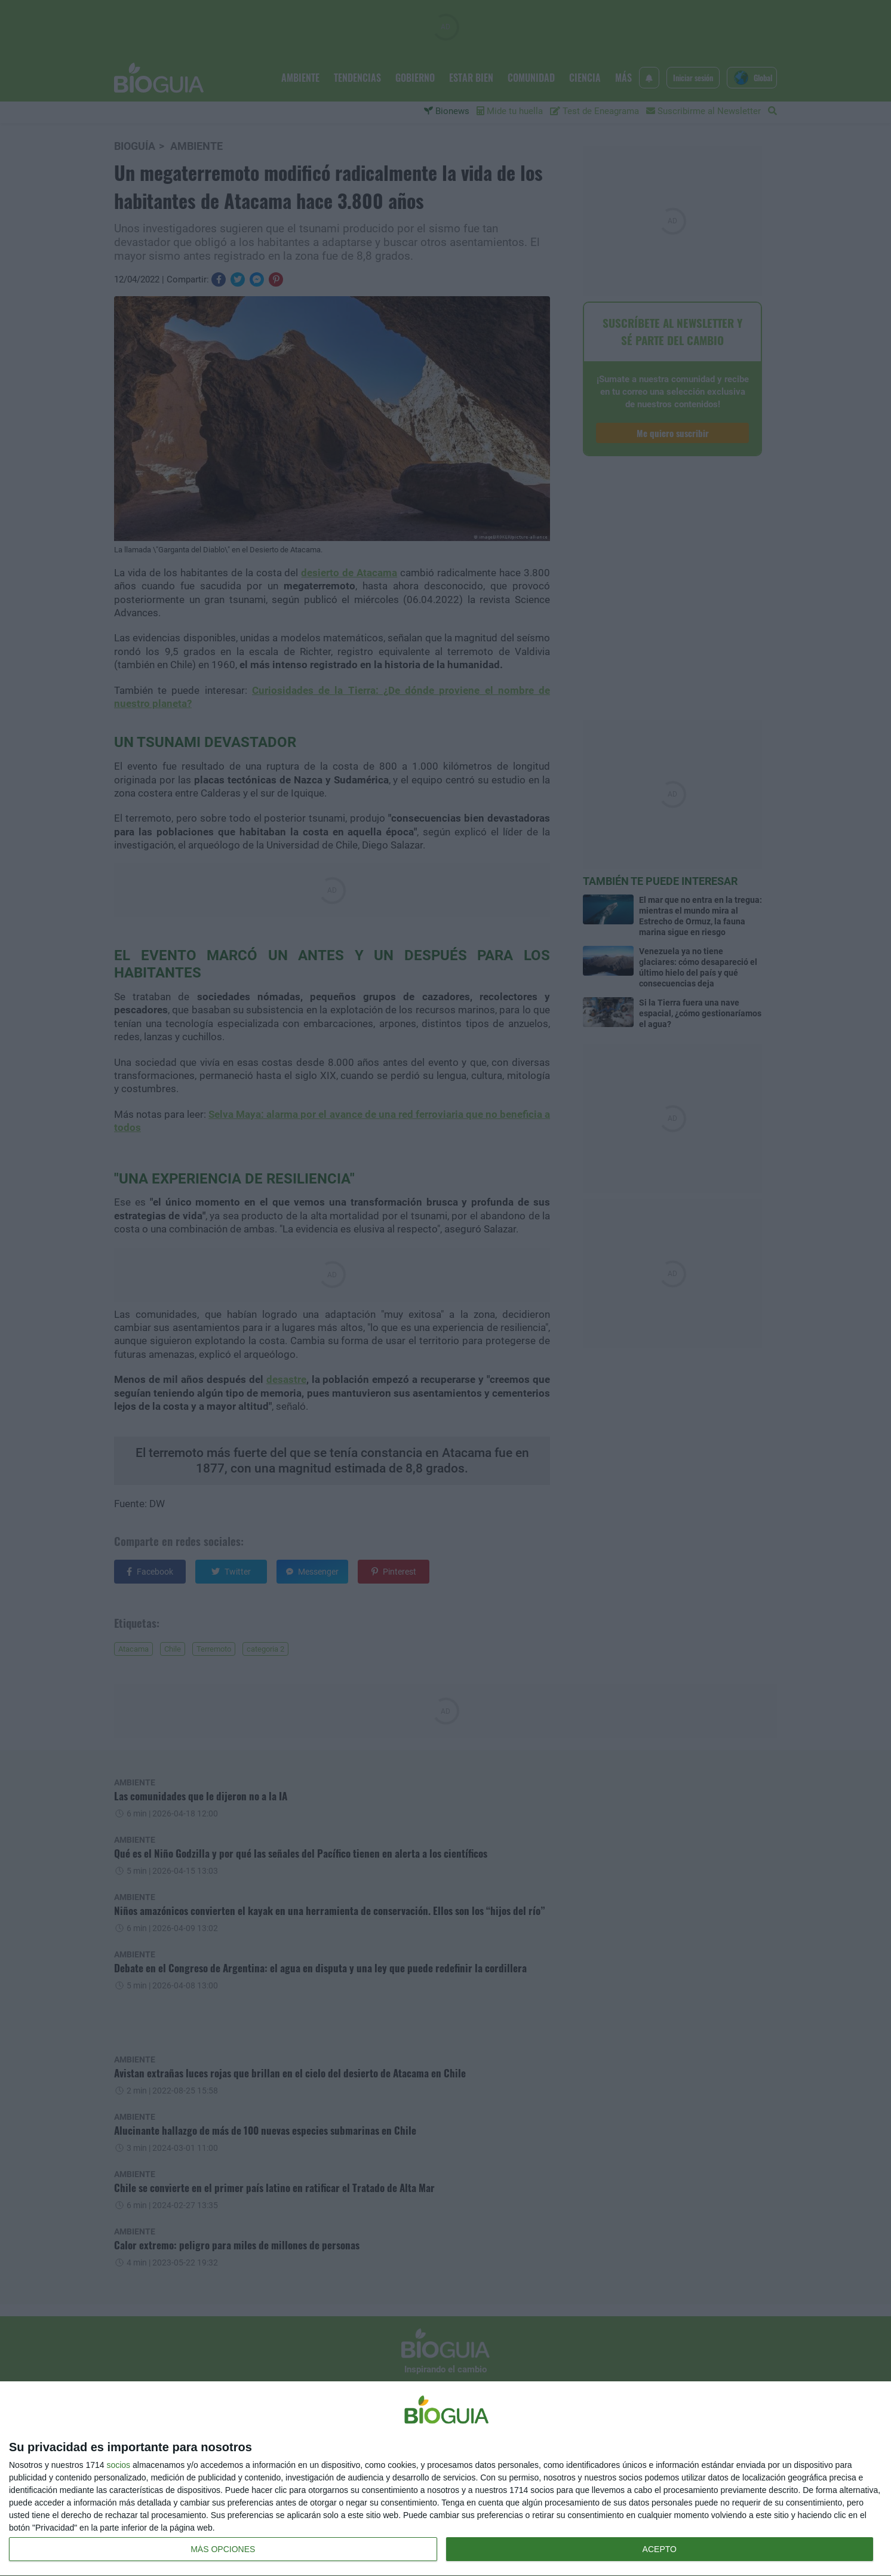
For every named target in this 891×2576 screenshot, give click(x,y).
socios (118, 2465)
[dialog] (445, 2479)
